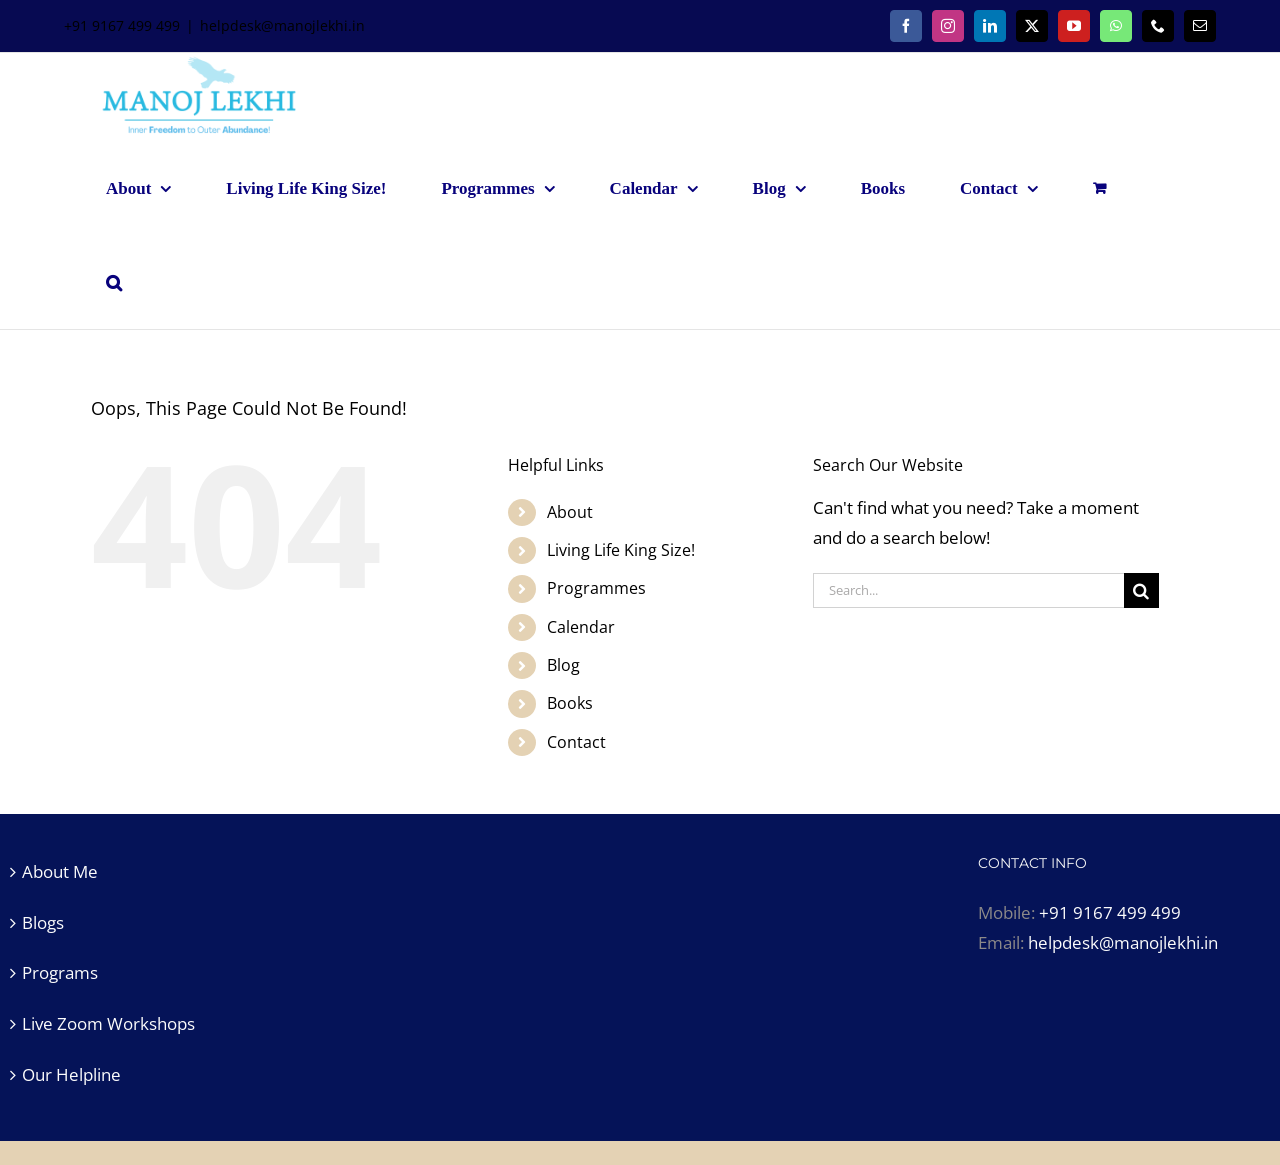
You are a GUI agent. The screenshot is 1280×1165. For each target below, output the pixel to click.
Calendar (581, 627)
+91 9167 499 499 (1110, 912)
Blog (563, 665)
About (570, 512)
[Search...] (968, 590)
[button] (114, 282)
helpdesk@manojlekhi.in (282, 25)
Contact (576, 742)
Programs (60, 972)
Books (570, 703)
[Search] (1141, 590)
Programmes (596, 588)
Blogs (43, 922)
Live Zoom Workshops (108, 1023)
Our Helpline (71, 1074)
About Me (60, 871)
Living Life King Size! (621, 550)
